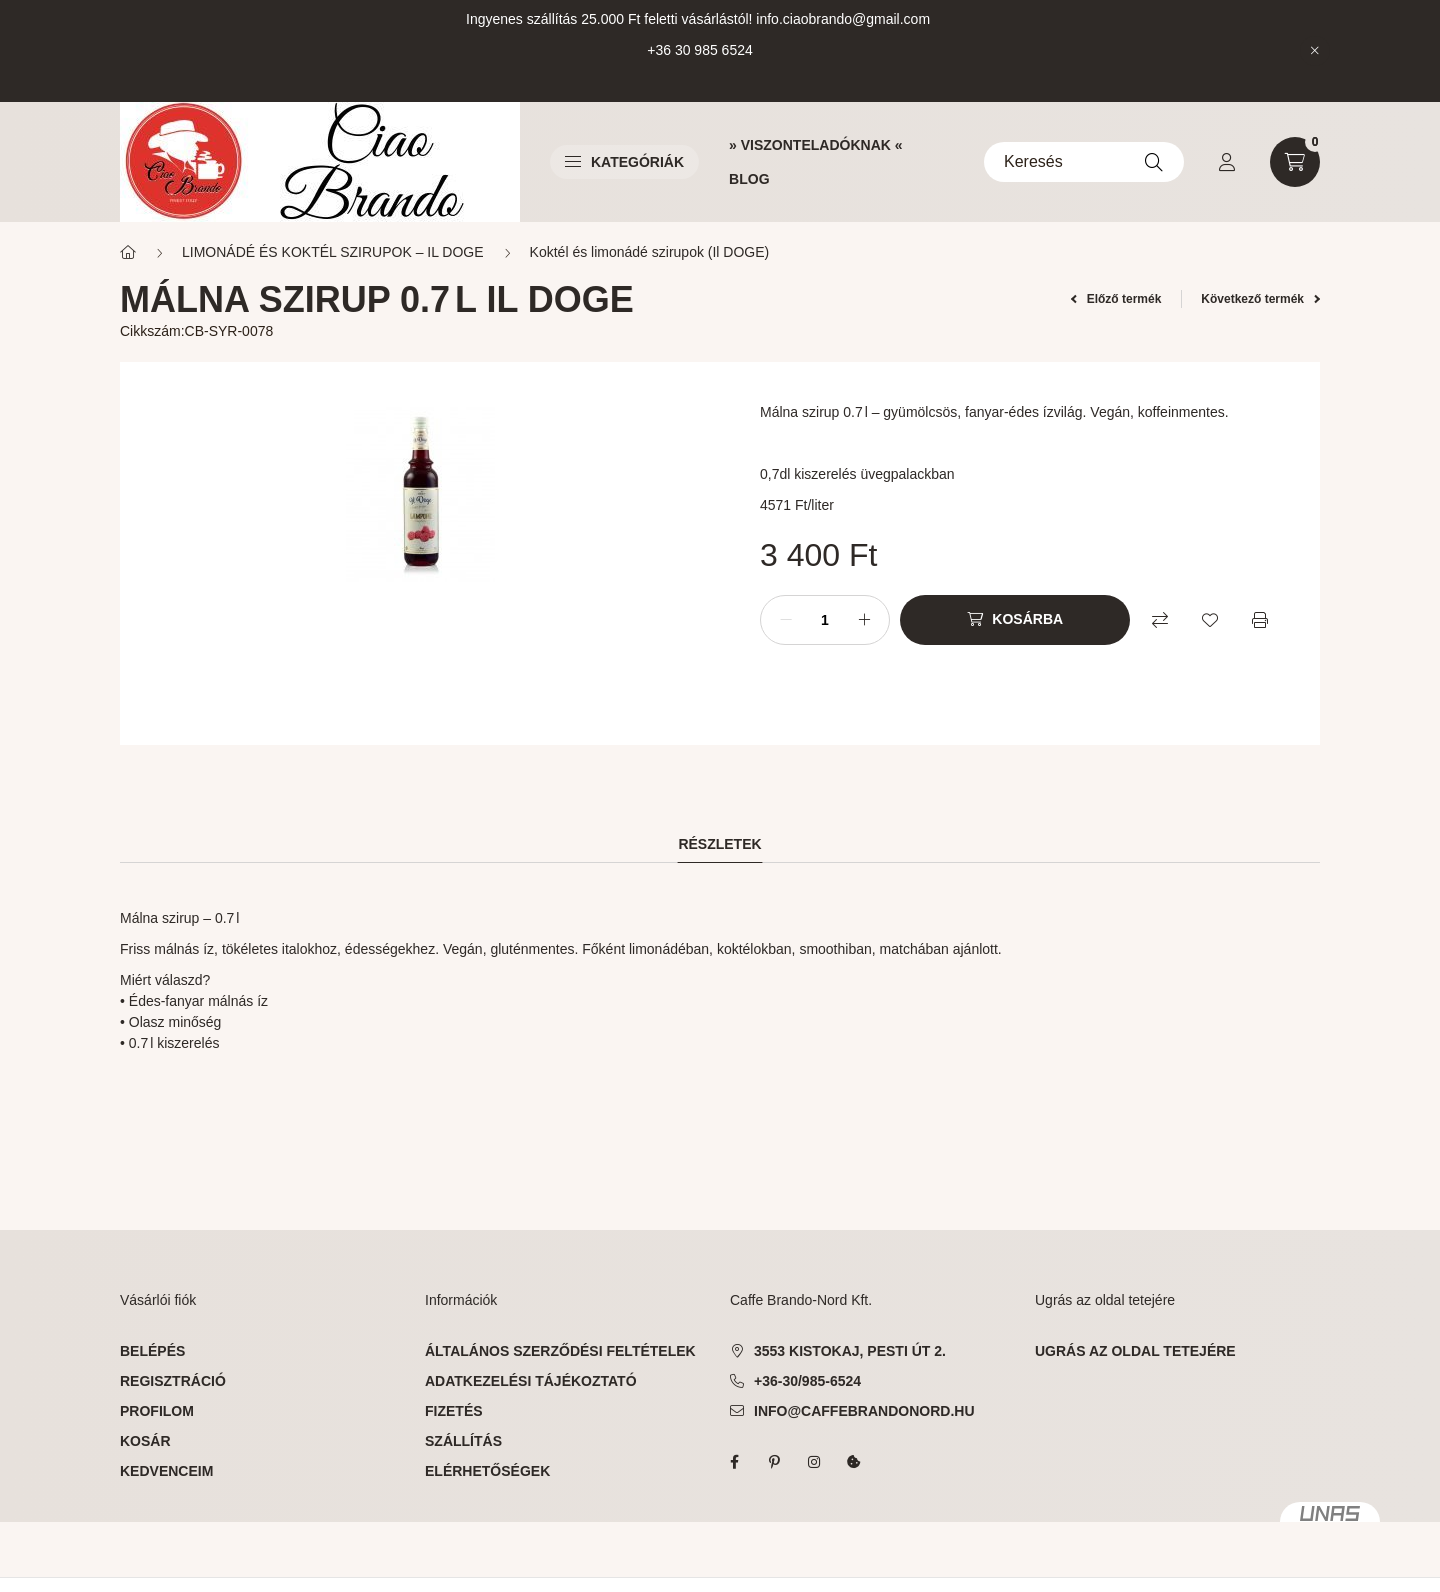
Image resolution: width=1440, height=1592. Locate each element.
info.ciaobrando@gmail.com (843, 19)
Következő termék (1260, 299)
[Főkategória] (128, 252)
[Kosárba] (1015, 620)
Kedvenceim (166, 1471)
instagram (814, 1462)
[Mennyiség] (825, 620)
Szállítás (463, 1441)
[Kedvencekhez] (1210, 620)
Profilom (157, 1411)
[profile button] (1227, 162)
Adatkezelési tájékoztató (531, 1381)
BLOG (749, 179)
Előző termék (1116, 299)
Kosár (145, 1441)
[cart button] (1295, 162)
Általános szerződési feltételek (560, 1351)
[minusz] (786, 620)
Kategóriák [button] (624, 162)
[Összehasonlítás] (1160, 620)
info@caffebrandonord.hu (864, 1411)
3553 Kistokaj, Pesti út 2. (850, 1351)
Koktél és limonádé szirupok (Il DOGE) (650, 252)
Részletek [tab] (719, 844)
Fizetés (454, 1411)
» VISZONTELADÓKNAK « (815, 145)
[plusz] (864, 620)
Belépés (152, 1351)
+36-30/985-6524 (807, 1381)
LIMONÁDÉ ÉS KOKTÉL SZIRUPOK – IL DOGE (333, 252)
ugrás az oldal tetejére (1135, 1351)
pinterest (774, 1462)
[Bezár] (1315, 51)
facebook (734, 1462)
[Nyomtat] (1260, 620)
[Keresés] (1084, 162)
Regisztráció (173, 1381)
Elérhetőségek (487, 1471)
